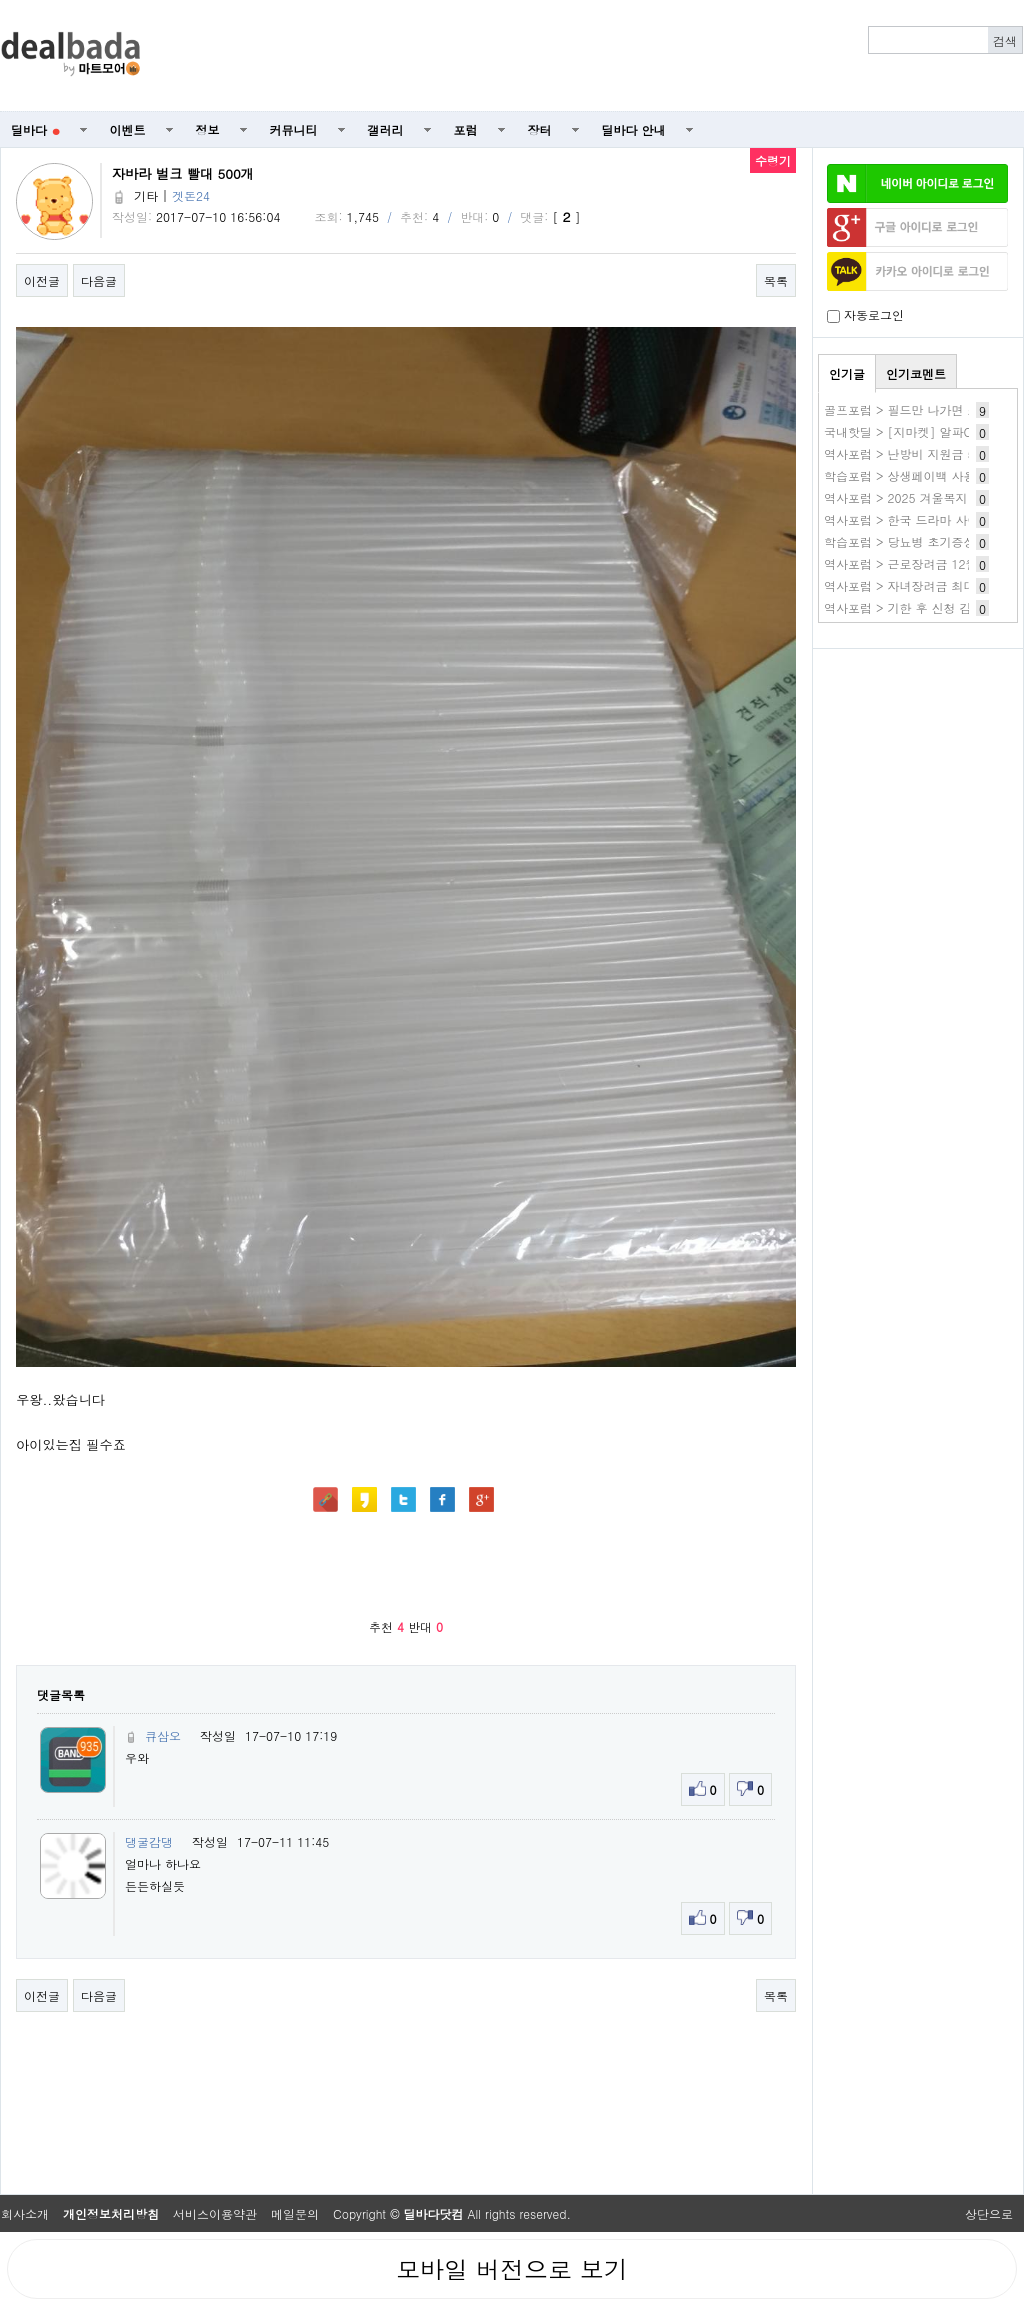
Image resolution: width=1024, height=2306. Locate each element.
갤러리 (386, 129)
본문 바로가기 (0, 0)
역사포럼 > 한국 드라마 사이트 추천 (922, 519)
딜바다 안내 (634, 129)
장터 (540, 129)
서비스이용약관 (215, 2213)
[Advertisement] (593, 56)
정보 (208, 129)
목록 (776, 280)
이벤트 (128, 129)
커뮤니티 (294, 129)
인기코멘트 (916, 373)
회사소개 (25, 2213)
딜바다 (35, 129)
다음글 (99, 280)
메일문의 (295, 2213)
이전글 (42, 280)
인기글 (847, 373)
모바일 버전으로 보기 (512, 2269)
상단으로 (989, 2213)
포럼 (466, 129)
